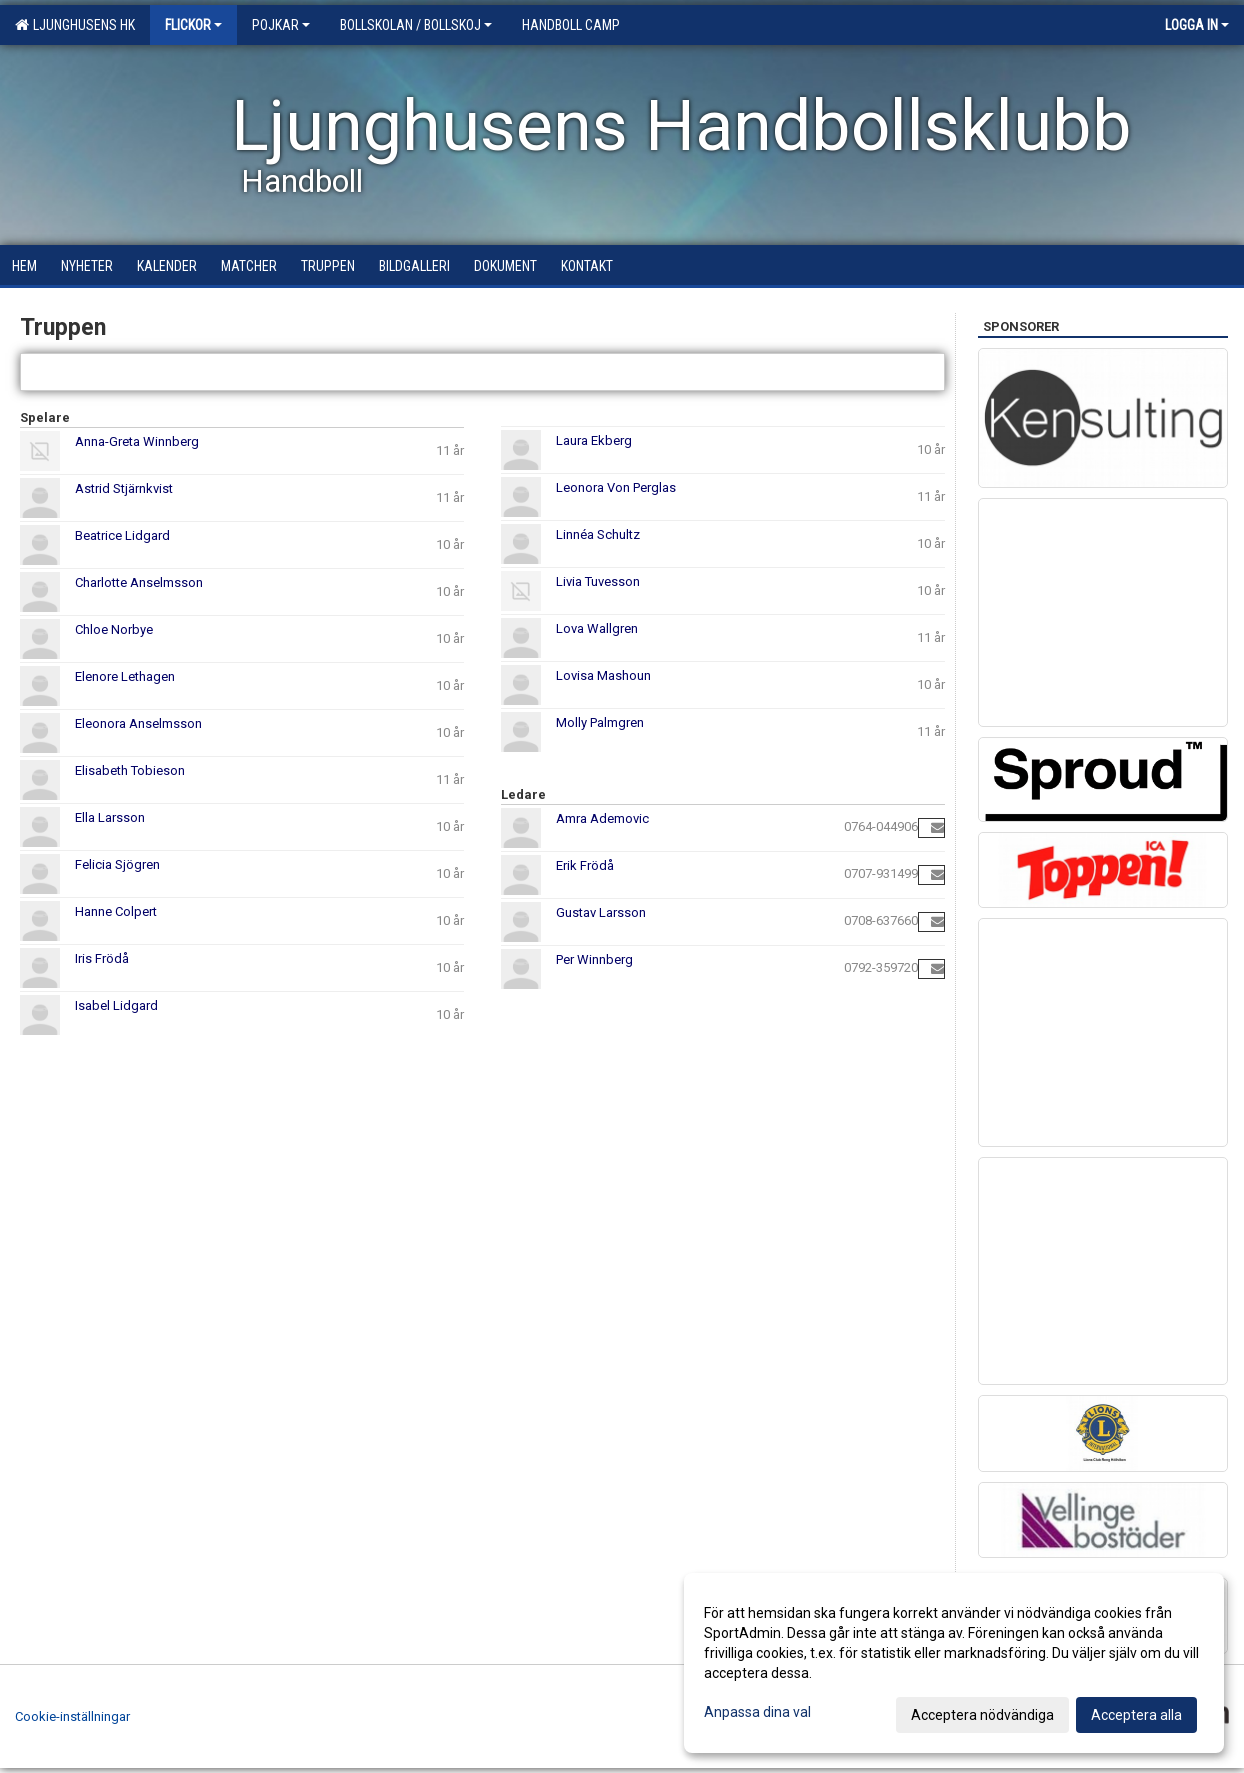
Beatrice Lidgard (122, 535)
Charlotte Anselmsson (139, 582)
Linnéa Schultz (598, 534)
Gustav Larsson (601, 912)
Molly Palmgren (600, 722)
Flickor (193, 25)
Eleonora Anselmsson (138, 723)
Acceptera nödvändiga (982, 1715)
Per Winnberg (594, 959)
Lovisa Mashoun (603, 675)
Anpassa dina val (757, 1712)
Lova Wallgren (597, 628)
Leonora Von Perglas (616, 487)
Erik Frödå (585, 865)
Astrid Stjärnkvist (124, 488)
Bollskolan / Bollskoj (416, 25)
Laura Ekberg (594, 440)
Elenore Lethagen (125, 676)
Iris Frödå (102, 958)
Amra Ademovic (602, 818)
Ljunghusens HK (75, 25)
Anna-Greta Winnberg (137, 441)
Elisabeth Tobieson (130, 770)
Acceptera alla (1136, 1715)
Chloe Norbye (114, 629)
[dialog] (954, 1663)
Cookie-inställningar (72, 1716)
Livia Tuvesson (598, 581)
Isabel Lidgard (116, 1005)
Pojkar (281, 25)
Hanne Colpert (116, 911)
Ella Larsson (110, 817)
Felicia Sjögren (117, 864)
